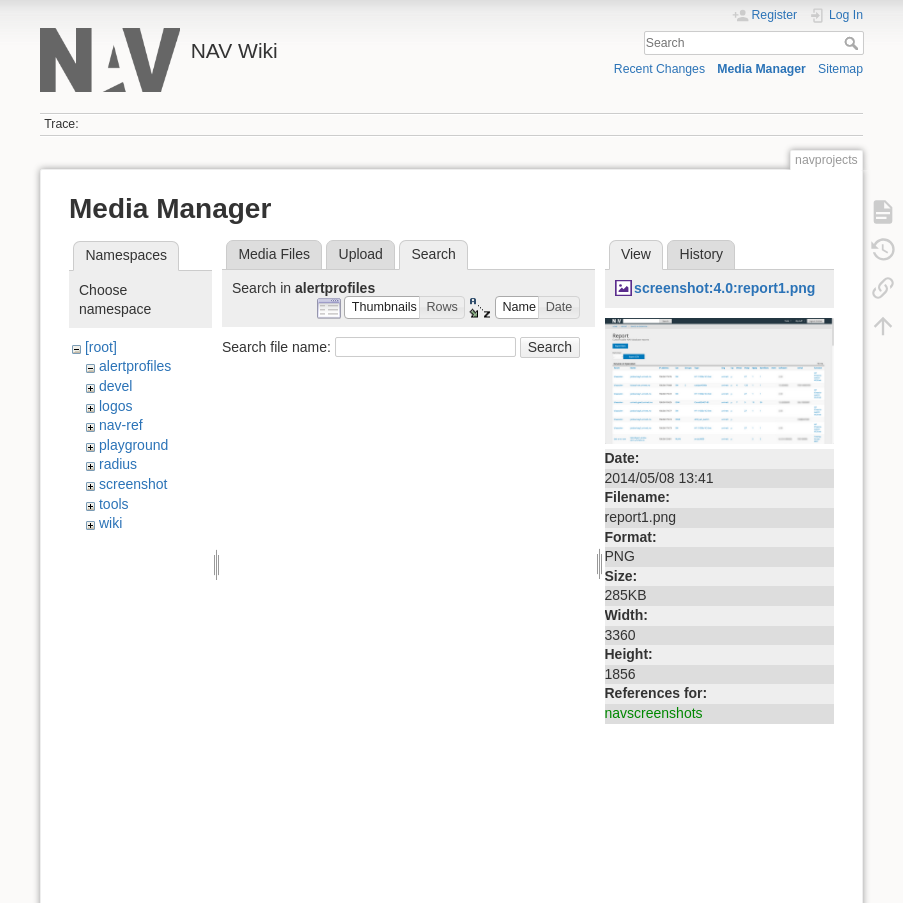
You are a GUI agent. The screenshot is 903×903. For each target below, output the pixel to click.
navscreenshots (654, 713)
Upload (361, 254)
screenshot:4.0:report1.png (724, 288)
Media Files (274, 254)
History (702, 254)
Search (853, 43)
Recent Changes (659, 69)
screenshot (133, 484)
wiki (110, 523)
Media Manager (761, 69)
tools (114, 504)
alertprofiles (135, 366)
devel (115, 386)
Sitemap (840, 69)
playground (133, 445)
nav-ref (121, 425)
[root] (101, 347)
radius (118, 464)
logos (115, 406)
